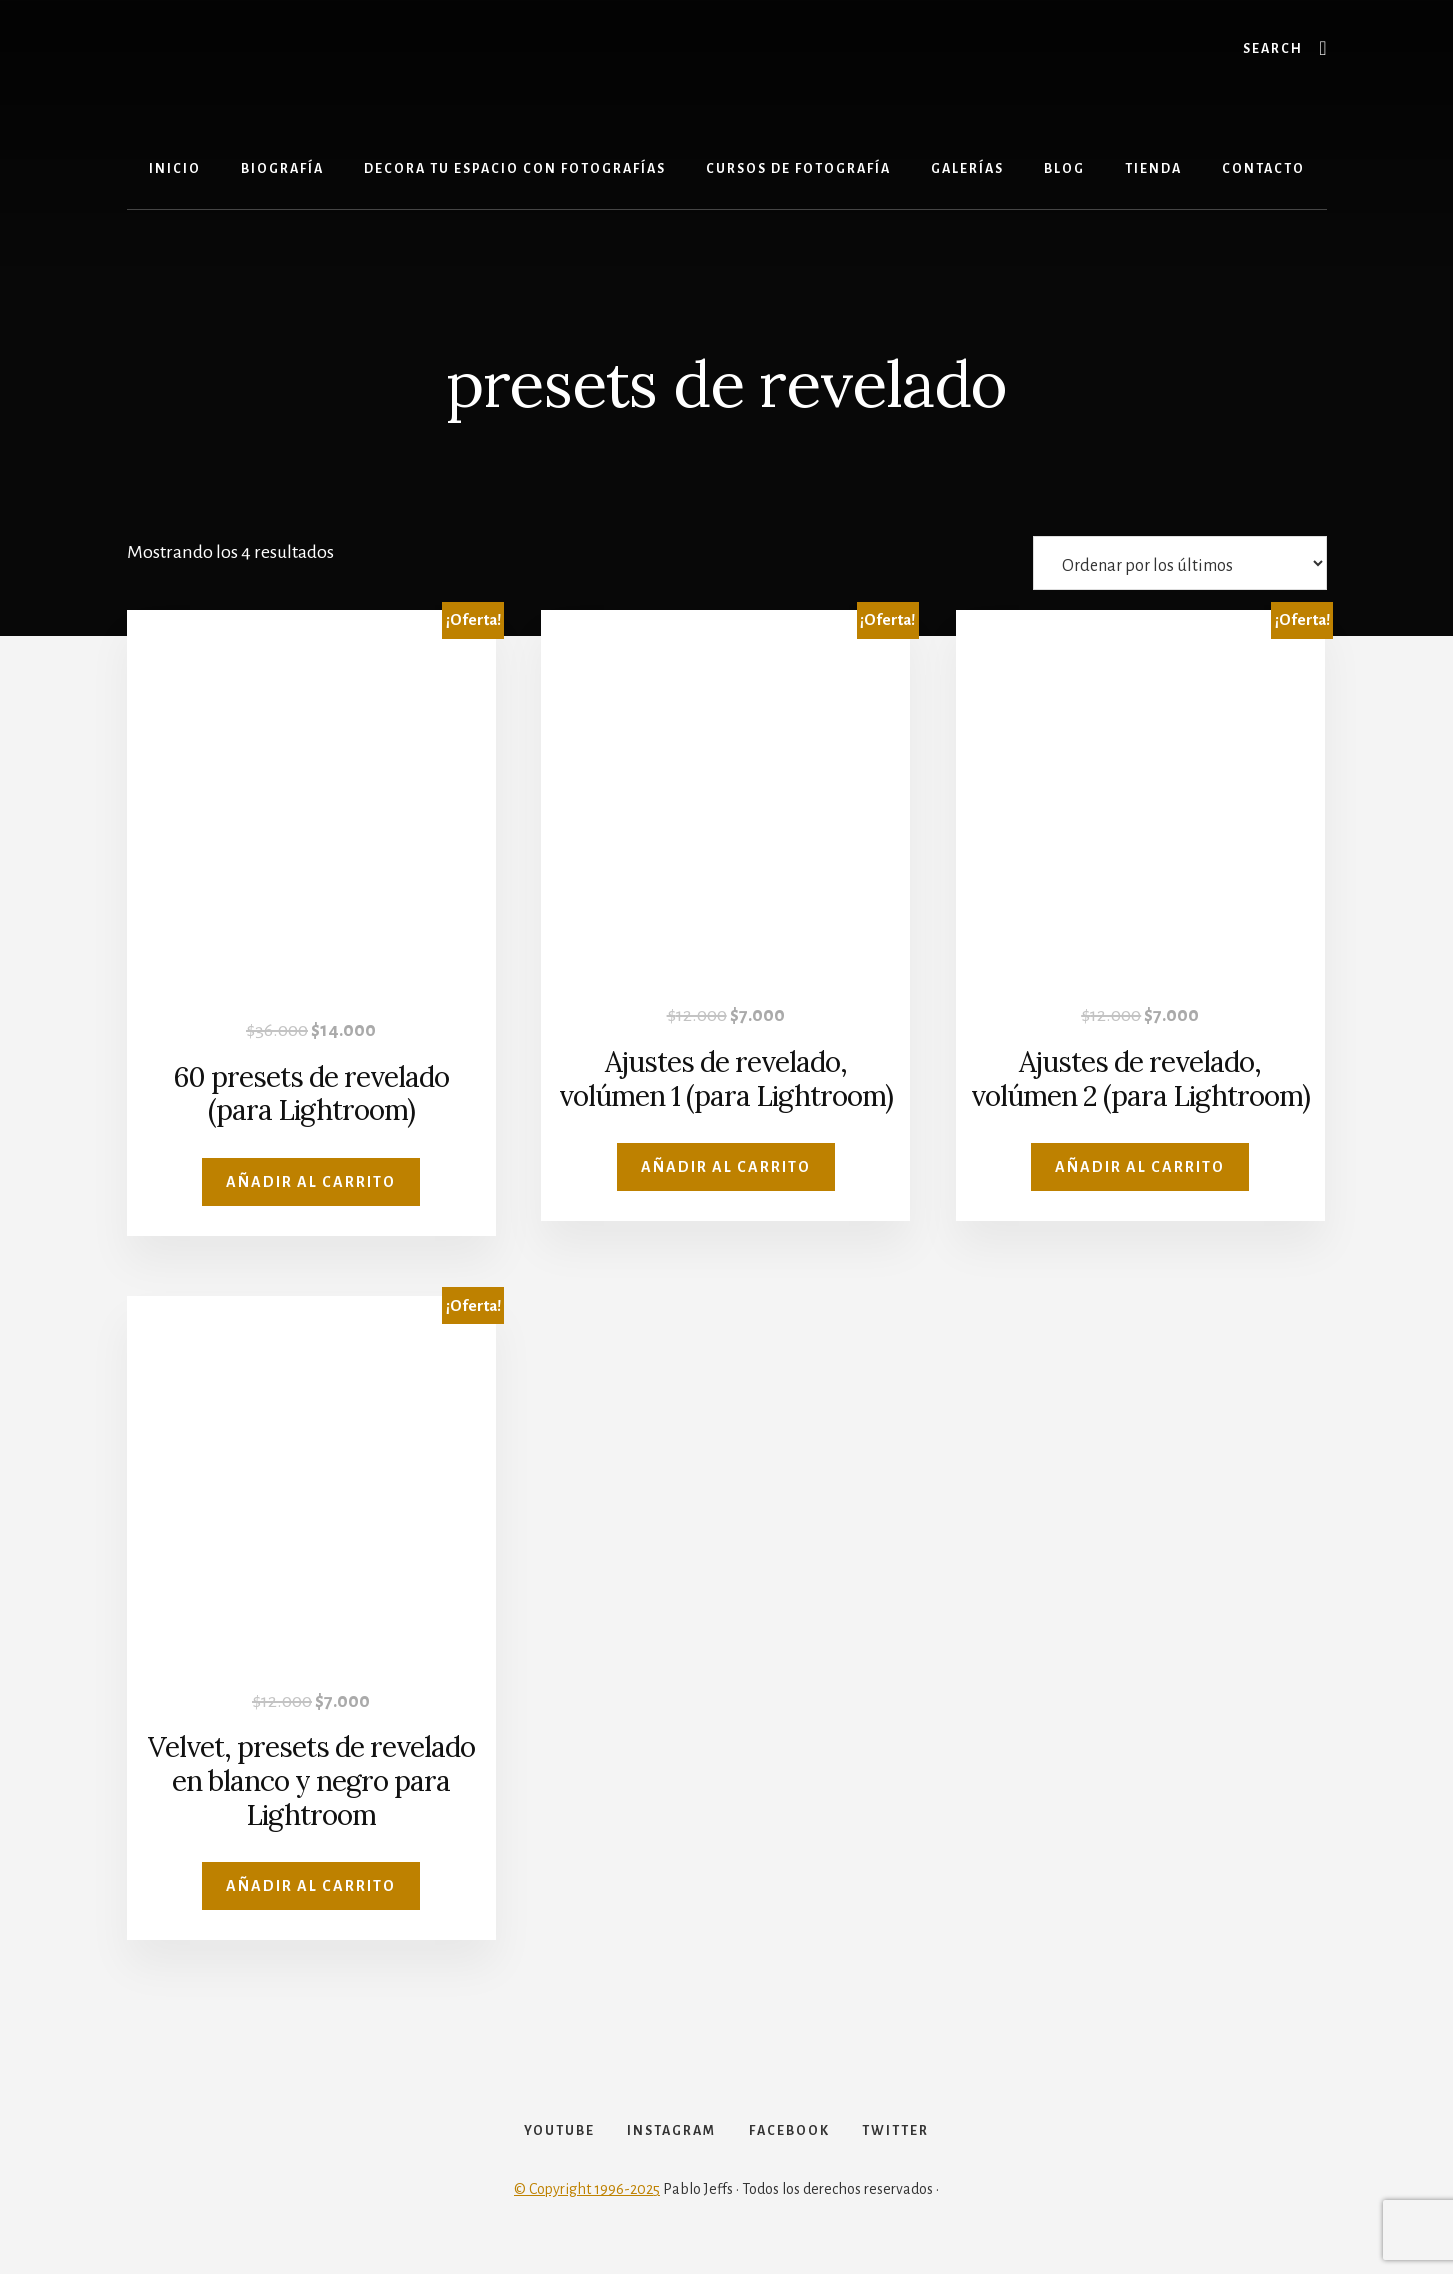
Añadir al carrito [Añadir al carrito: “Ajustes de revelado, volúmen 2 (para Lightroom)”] (1140, 1167)
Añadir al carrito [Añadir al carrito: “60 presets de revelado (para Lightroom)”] (311, 1182)
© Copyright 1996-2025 (587, 2206)
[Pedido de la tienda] (1180, 563)
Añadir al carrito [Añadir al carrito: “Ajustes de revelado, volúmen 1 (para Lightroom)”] (726, 1167)
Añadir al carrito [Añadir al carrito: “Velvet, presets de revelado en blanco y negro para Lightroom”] (311, 1886)
